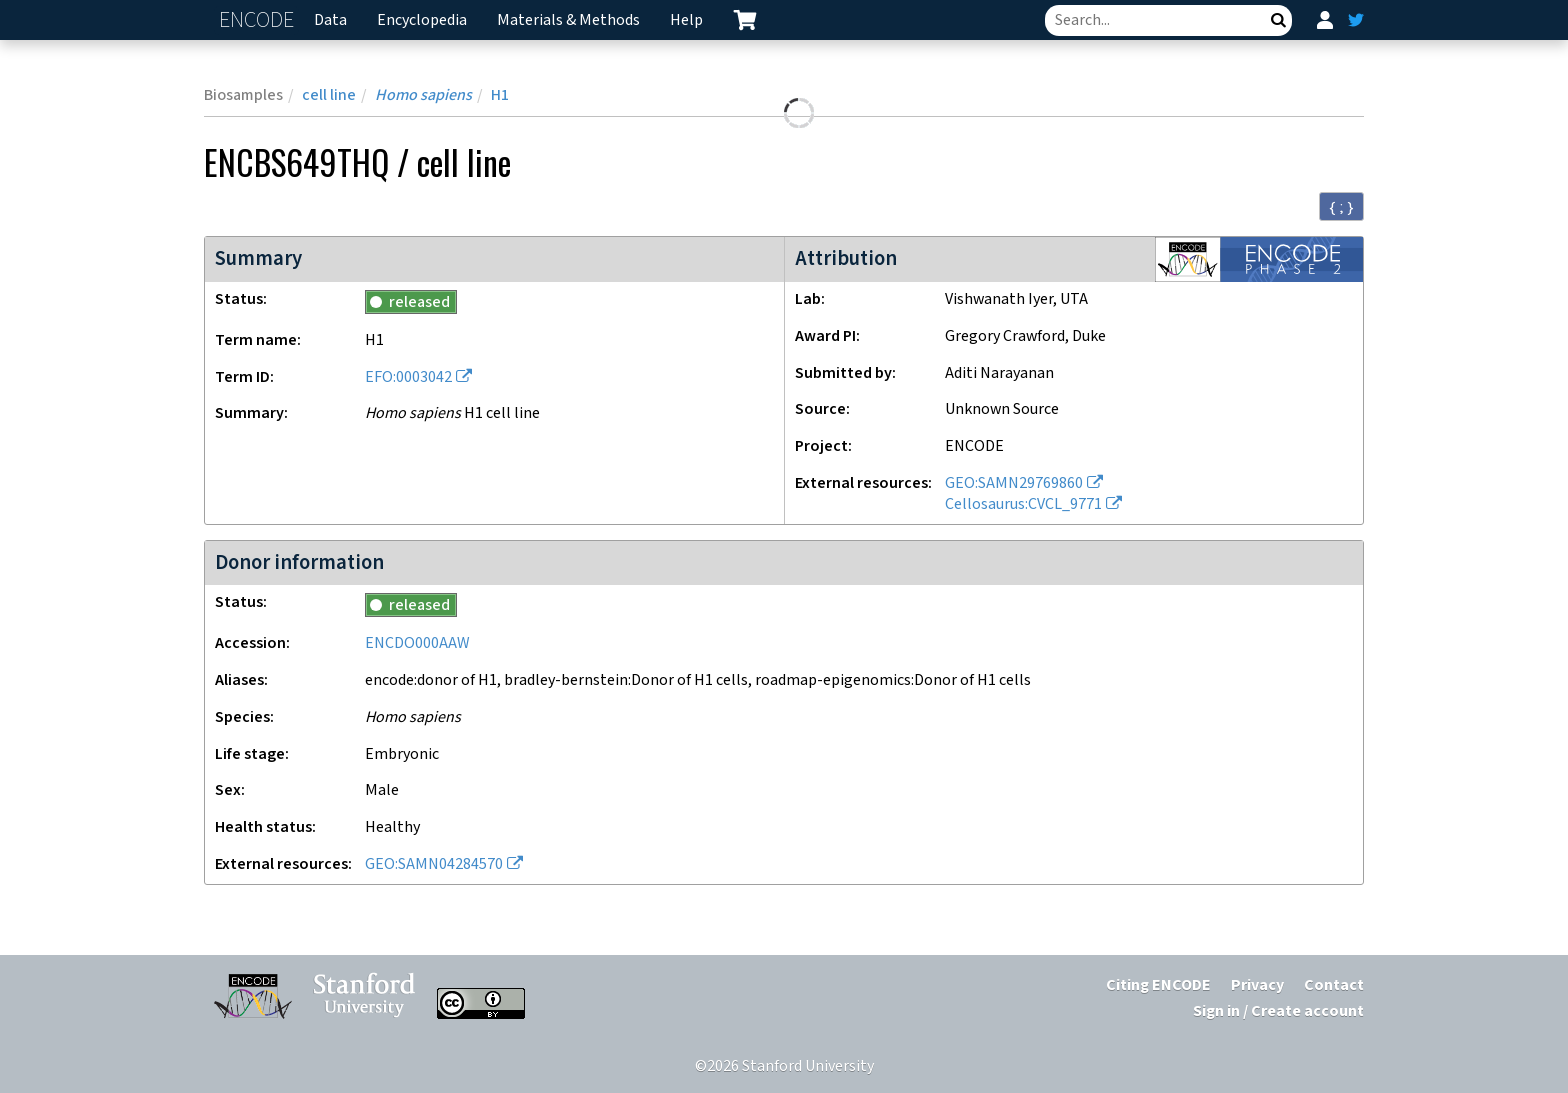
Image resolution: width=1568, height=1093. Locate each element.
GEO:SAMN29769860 (1014, 483)
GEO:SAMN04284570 (434, 864)
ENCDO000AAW (417, 643)
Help (686, 20)
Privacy (1257, 985)
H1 (500, 95)
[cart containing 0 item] (745, 20)
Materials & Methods (568, 20)
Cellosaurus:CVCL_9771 (1023, 504)
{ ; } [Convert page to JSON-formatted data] (1341, 207)
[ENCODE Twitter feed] (1356, 20)
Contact (1334, 985)
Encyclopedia (422, 20)
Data (330, 20)
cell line (329, 95)
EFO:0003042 (408, 377)
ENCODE (259, 20)
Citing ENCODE (1158, 985)
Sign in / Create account (1278, 1011)
